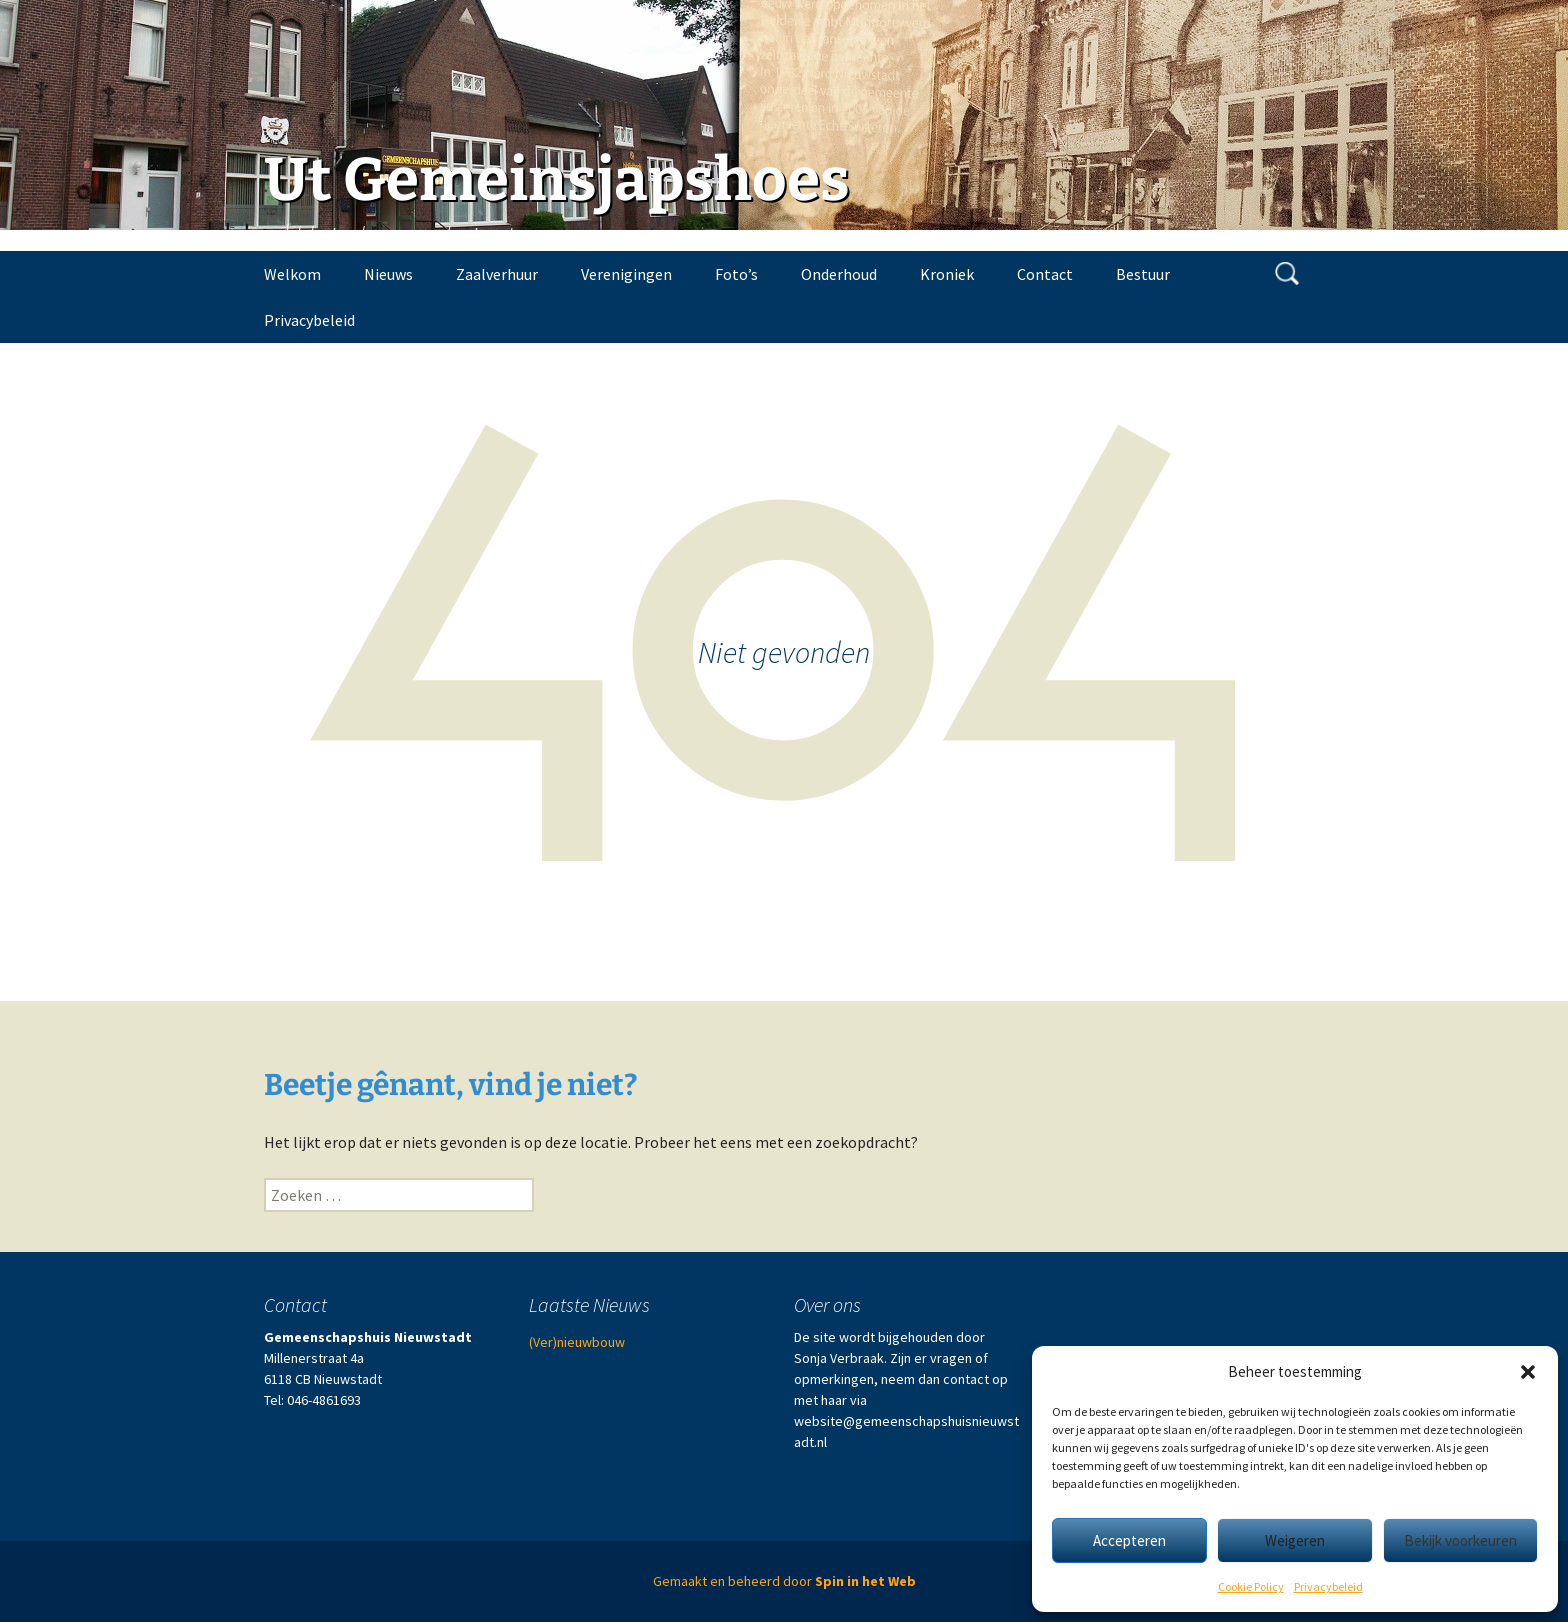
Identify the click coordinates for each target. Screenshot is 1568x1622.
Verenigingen (626, 274)
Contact (1045, 274)
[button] (1528, 1372)
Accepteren (1129, 1540)
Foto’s (736, 274)
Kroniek (947, 274)
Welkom (292, 274)
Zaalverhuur (497, 274)
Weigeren (1295, 1540)
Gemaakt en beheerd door (784, 1581)
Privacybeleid (1328, 1586)
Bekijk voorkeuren (1460, 1540)
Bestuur (1143, 274)
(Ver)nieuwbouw (577, 1342)
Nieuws (388, 274)
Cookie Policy (1251, 1586)
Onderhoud (839, 274)
